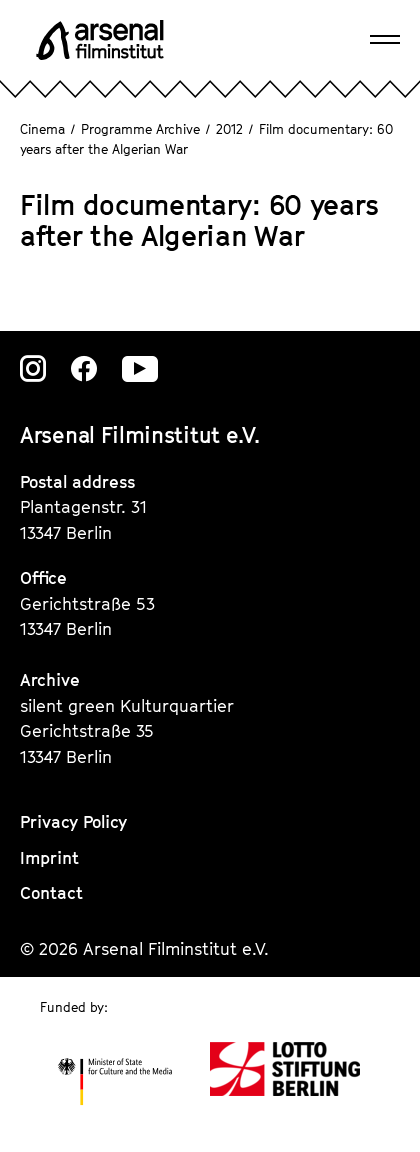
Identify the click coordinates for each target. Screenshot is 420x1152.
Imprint (49, 858)
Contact (51, 893)
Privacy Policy (73, 822)
